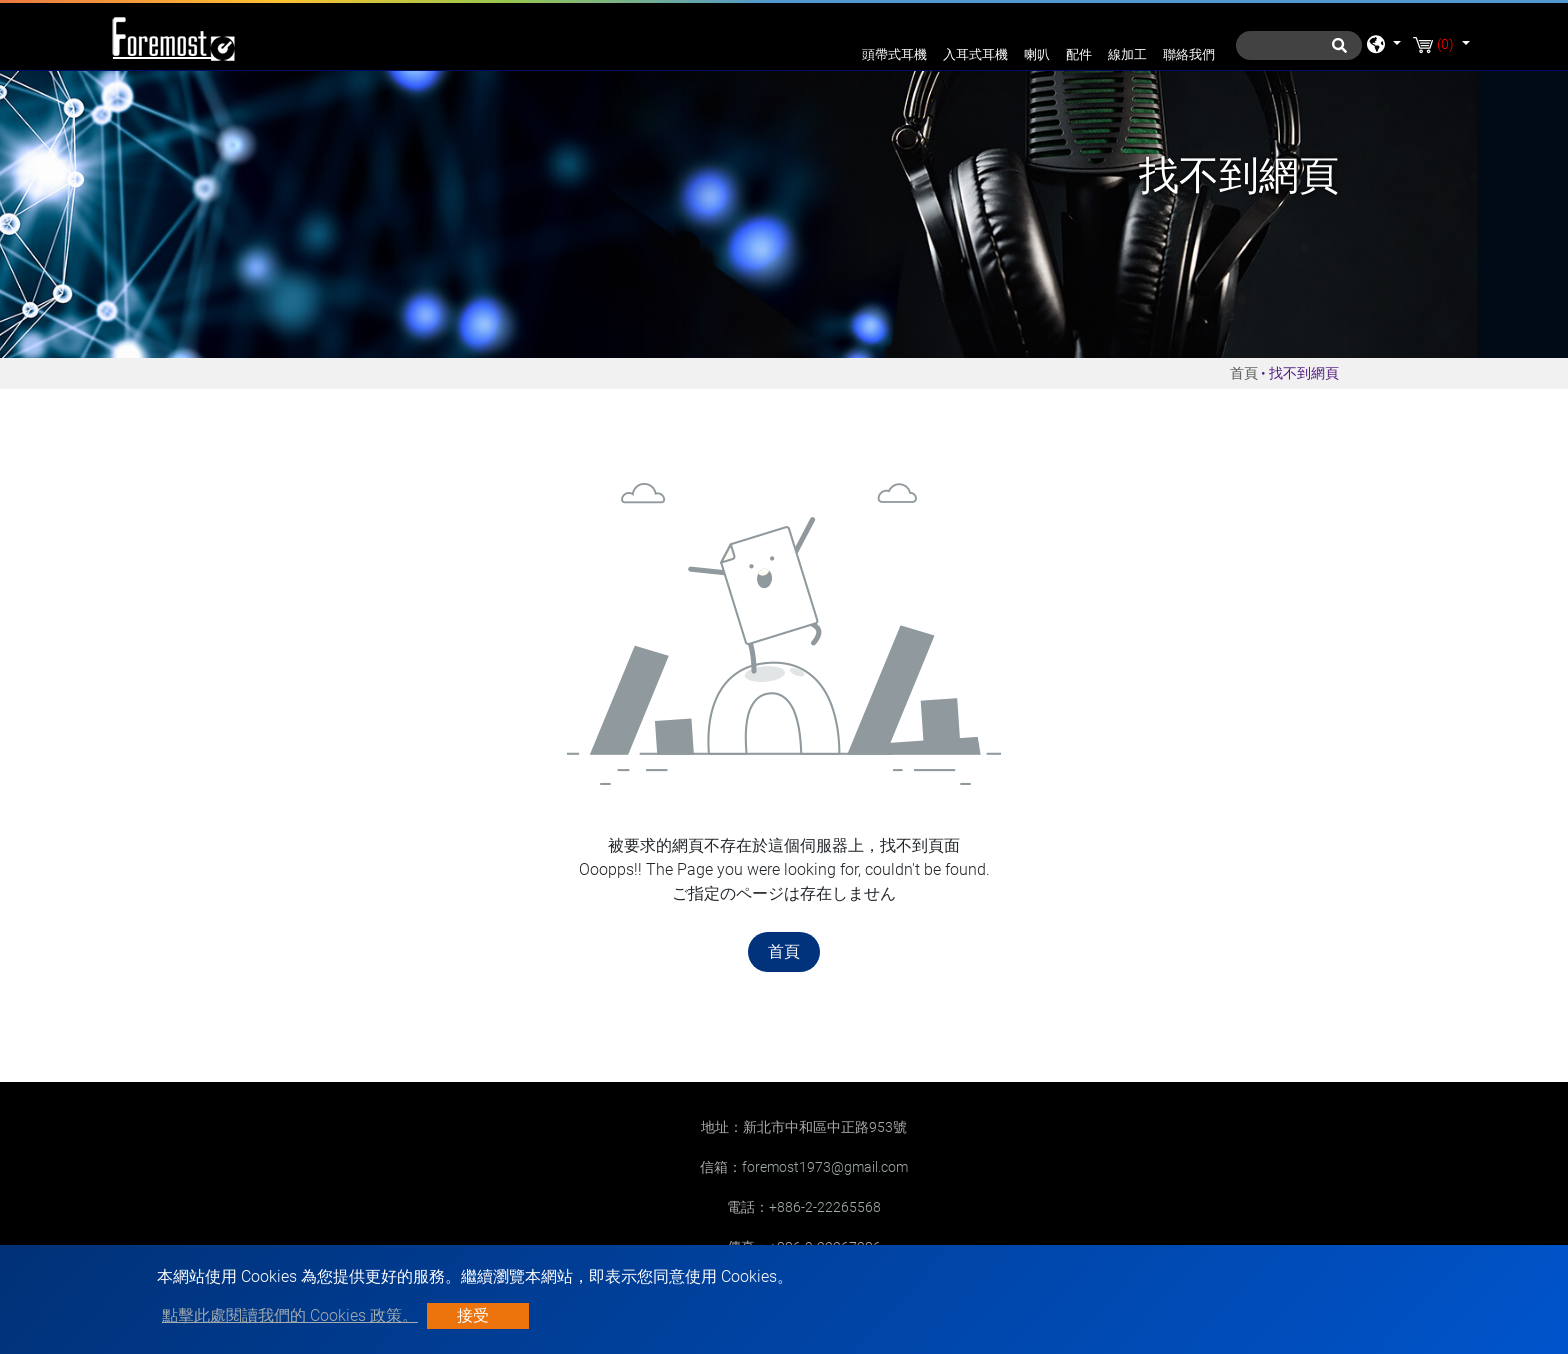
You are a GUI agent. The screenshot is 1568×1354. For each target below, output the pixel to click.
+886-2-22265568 (825, 1207)
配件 (1079, 54)
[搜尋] (1299, 45)
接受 (473, 1315)
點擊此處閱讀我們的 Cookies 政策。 (290, 1315)
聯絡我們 (1189, 54)
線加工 (1127, 54)
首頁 (1244, 373)
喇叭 (1037, 54)
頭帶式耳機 (894, 54)
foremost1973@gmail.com (825, 1167)
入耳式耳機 (975, 54)
